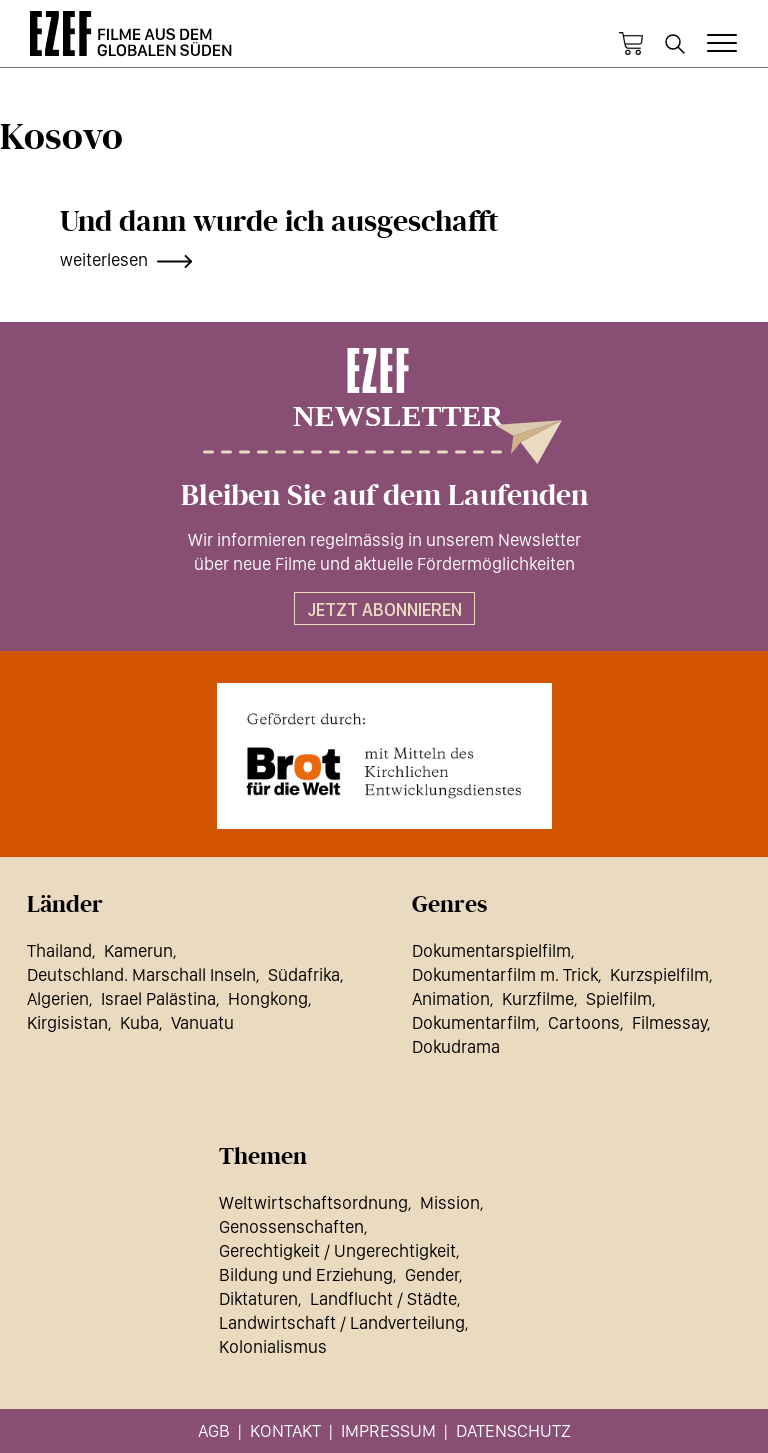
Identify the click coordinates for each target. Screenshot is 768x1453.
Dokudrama (456, 1046)
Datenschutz (513, 1430)
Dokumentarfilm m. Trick (505, 974)
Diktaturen (258, 1298)
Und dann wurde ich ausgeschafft (279, 222)
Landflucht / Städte (383, 1298)
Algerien (58, 998)
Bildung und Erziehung (306, 1274)
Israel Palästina (158, 998)
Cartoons (584, 1022)
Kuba (139, 1022)
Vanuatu (202, 1022)
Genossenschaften (291, 1226)
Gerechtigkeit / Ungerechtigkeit (337, 1250)
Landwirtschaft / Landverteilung (342, 1322)
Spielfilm (619, 998)
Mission (450, 1202)
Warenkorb (631, 44)
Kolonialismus (273, 1346)
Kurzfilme (538, 998)
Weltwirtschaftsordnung (313, 1202)
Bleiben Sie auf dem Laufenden (384, 496)
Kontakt (285, 1430)
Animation (451, 998)
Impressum (388, 1430)
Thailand (59, 950)
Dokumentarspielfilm (491, 950)
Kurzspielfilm (659, 974)
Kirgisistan (67, 1022)
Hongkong (268, 998)
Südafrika (304, 974)
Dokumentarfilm (474, 1022)
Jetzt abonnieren (384, 609)
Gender (432, 1274)
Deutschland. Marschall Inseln (141, 974)
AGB (214, 1430)
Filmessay (669, 1022)
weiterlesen (104, 259)
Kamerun (138, 950)
